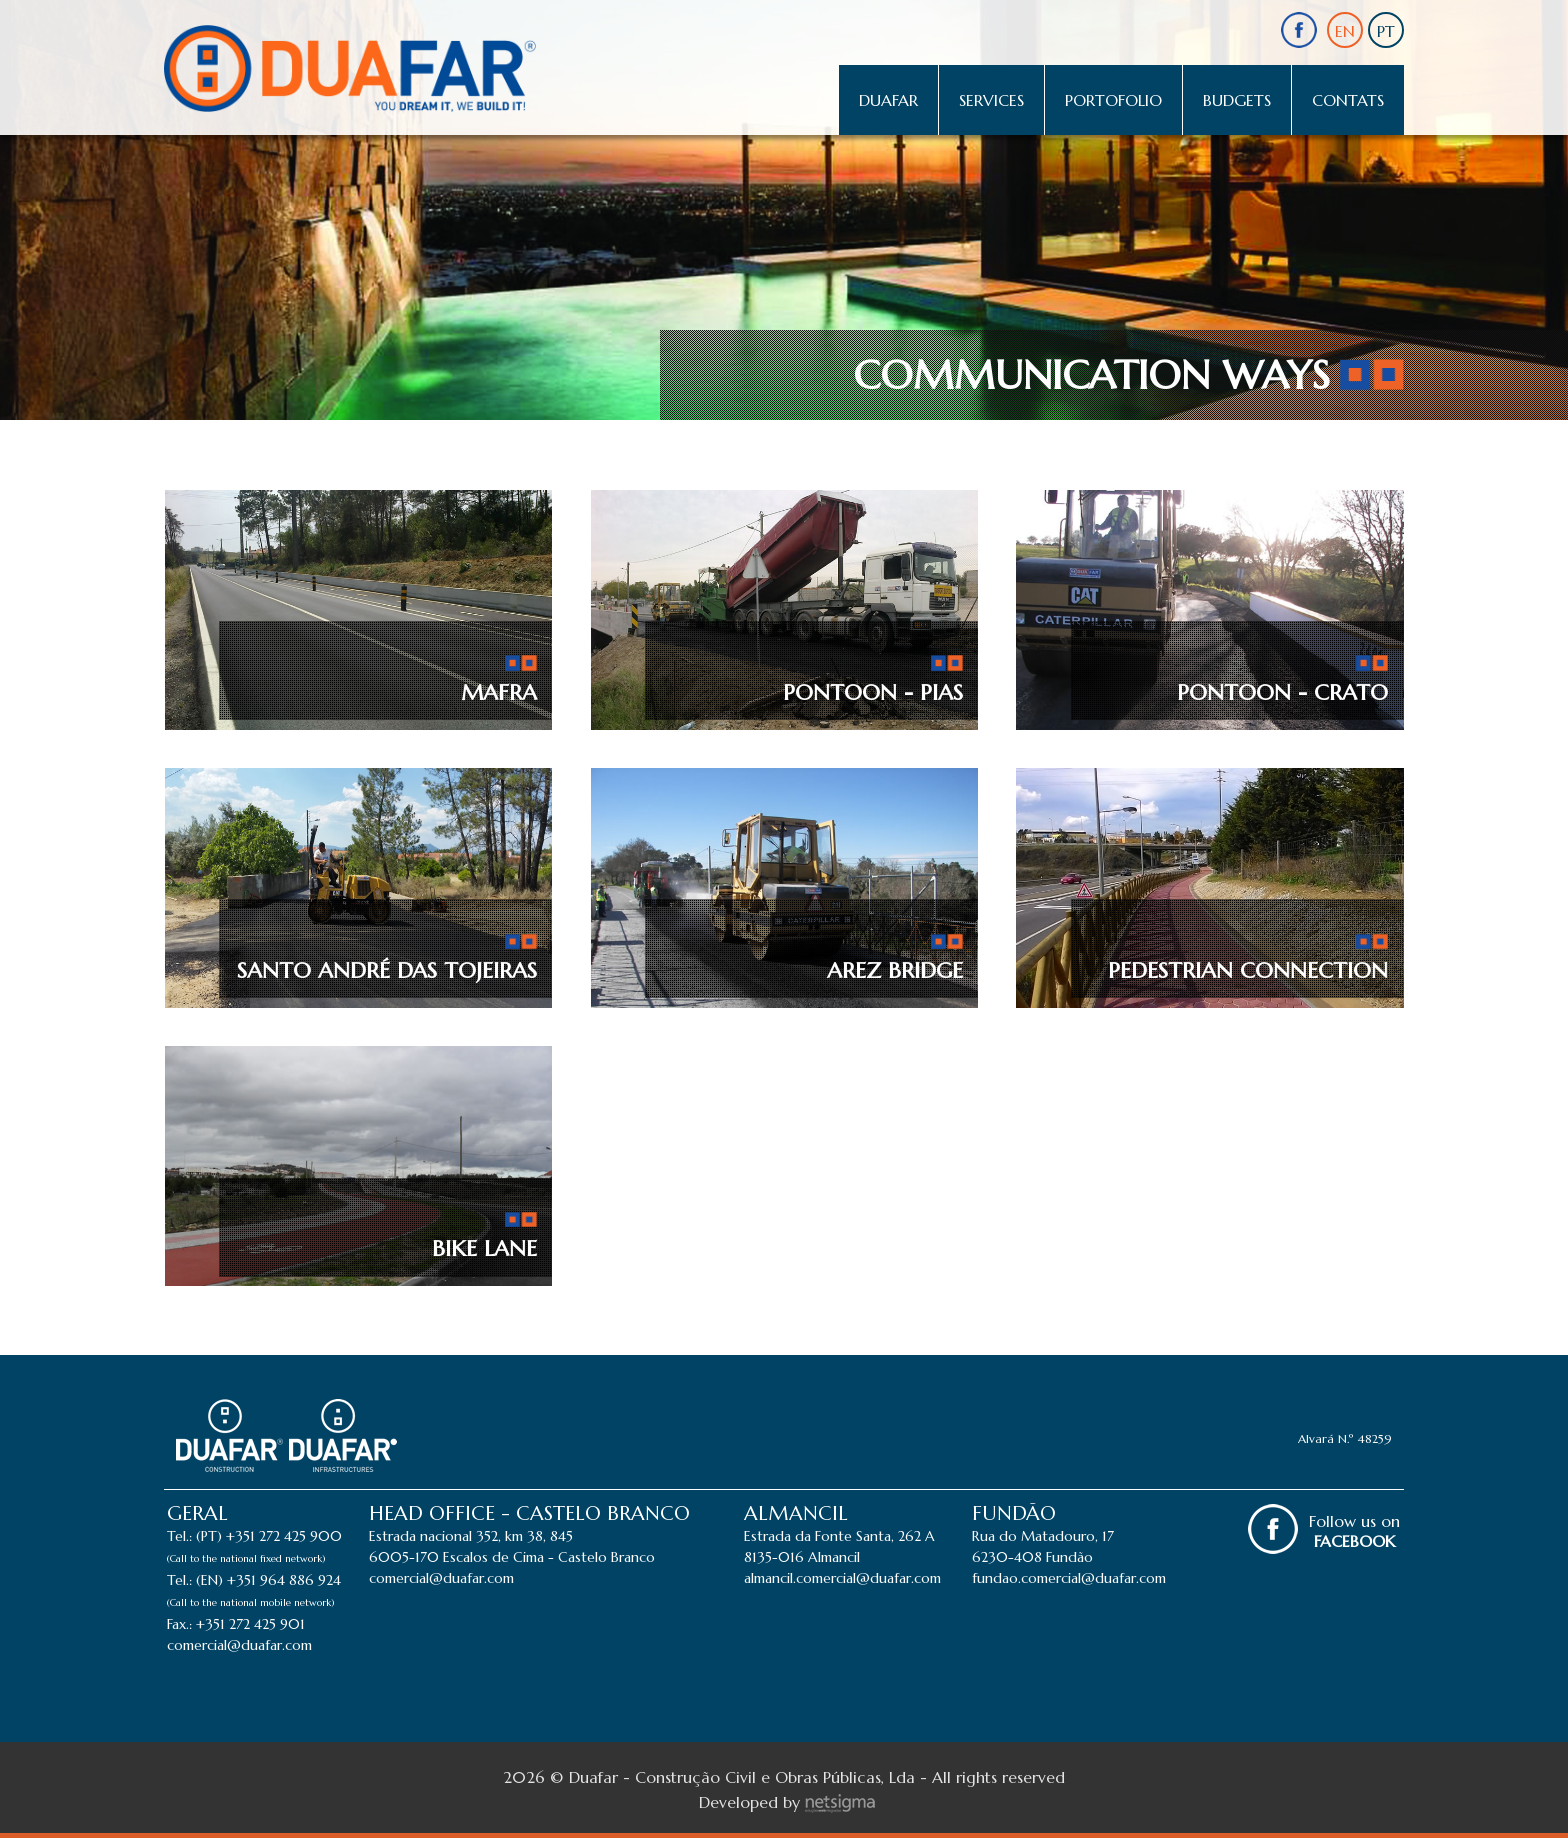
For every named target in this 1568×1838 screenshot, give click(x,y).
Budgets (1237, 100)
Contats (1348, 100)
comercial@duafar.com (239, 1645)
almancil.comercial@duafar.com (842, 1578)
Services (991, 100)
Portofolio (1113, 100)
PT (1386, 31)
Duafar (888, 100)
